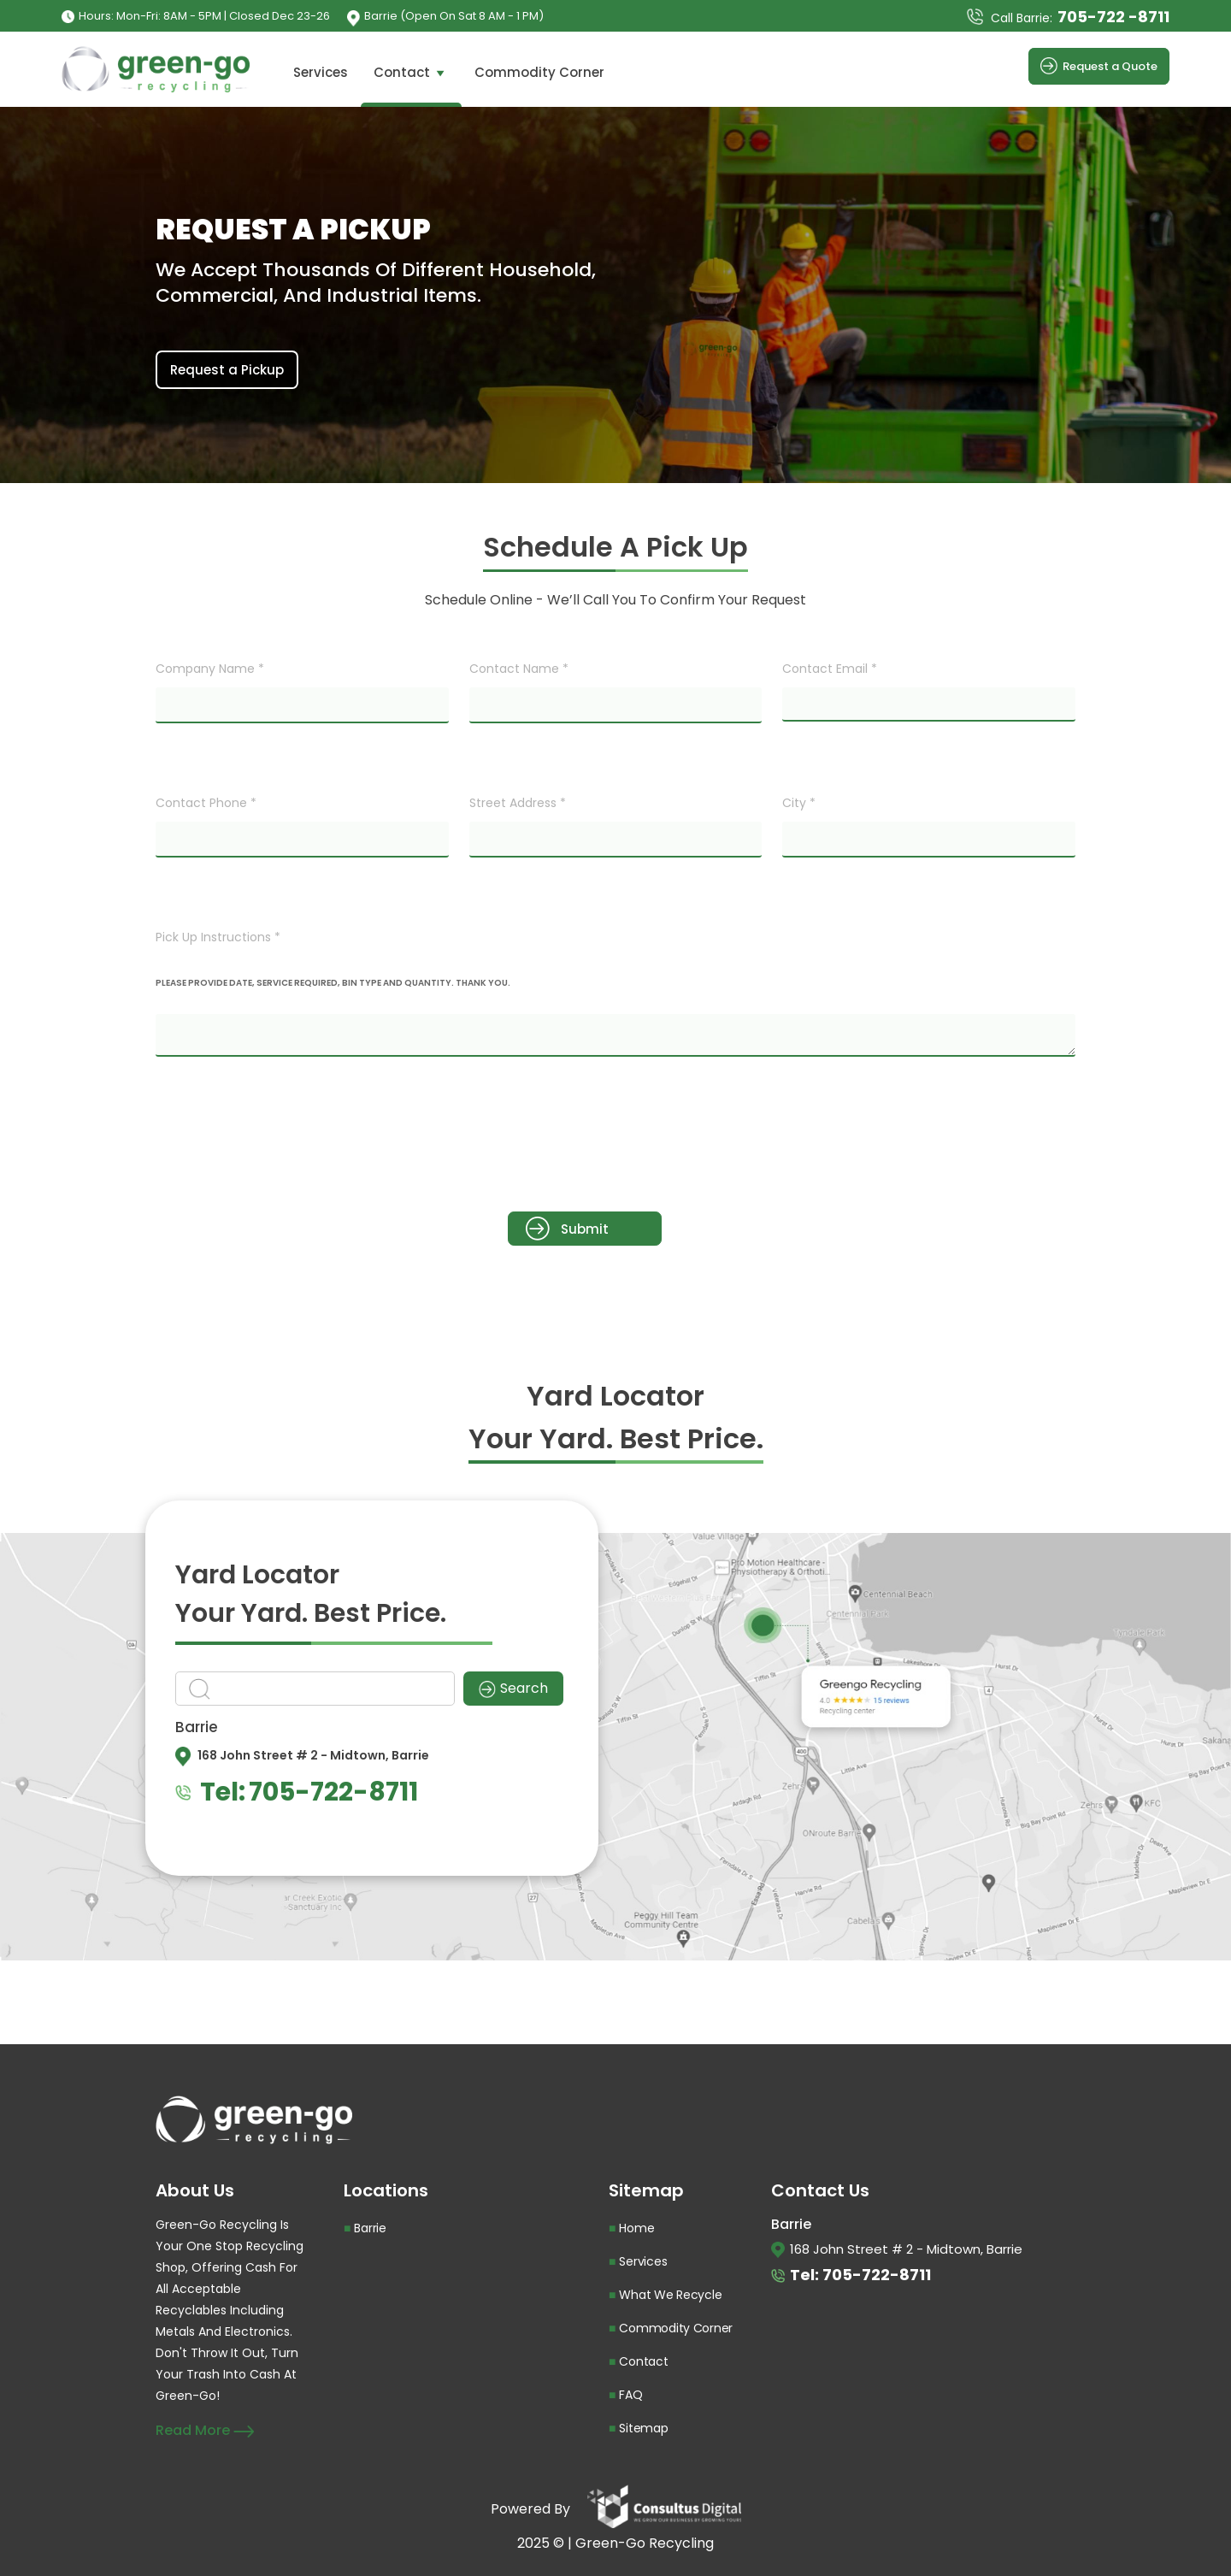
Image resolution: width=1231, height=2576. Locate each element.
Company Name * (210, 668)
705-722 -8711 (1113, 16)
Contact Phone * (206, 802)
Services (320, 72)
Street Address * (517, 802)
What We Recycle (670, 2294)
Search (513, 1688)
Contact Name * (518, 668)
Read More (205, 2430)
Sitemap (643, 2428)
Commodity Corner (539, 72)
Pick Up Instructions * (218, 937)
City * (799, 802)
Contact (411, 72)
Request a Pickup (227, 370)
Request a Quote (1098, 65)
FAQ (630, 2394)
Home (636, 2228)
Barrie (370, 2228)
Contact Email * (829, 668)
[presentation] (285, 1135)
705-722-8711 (333, 1792)
